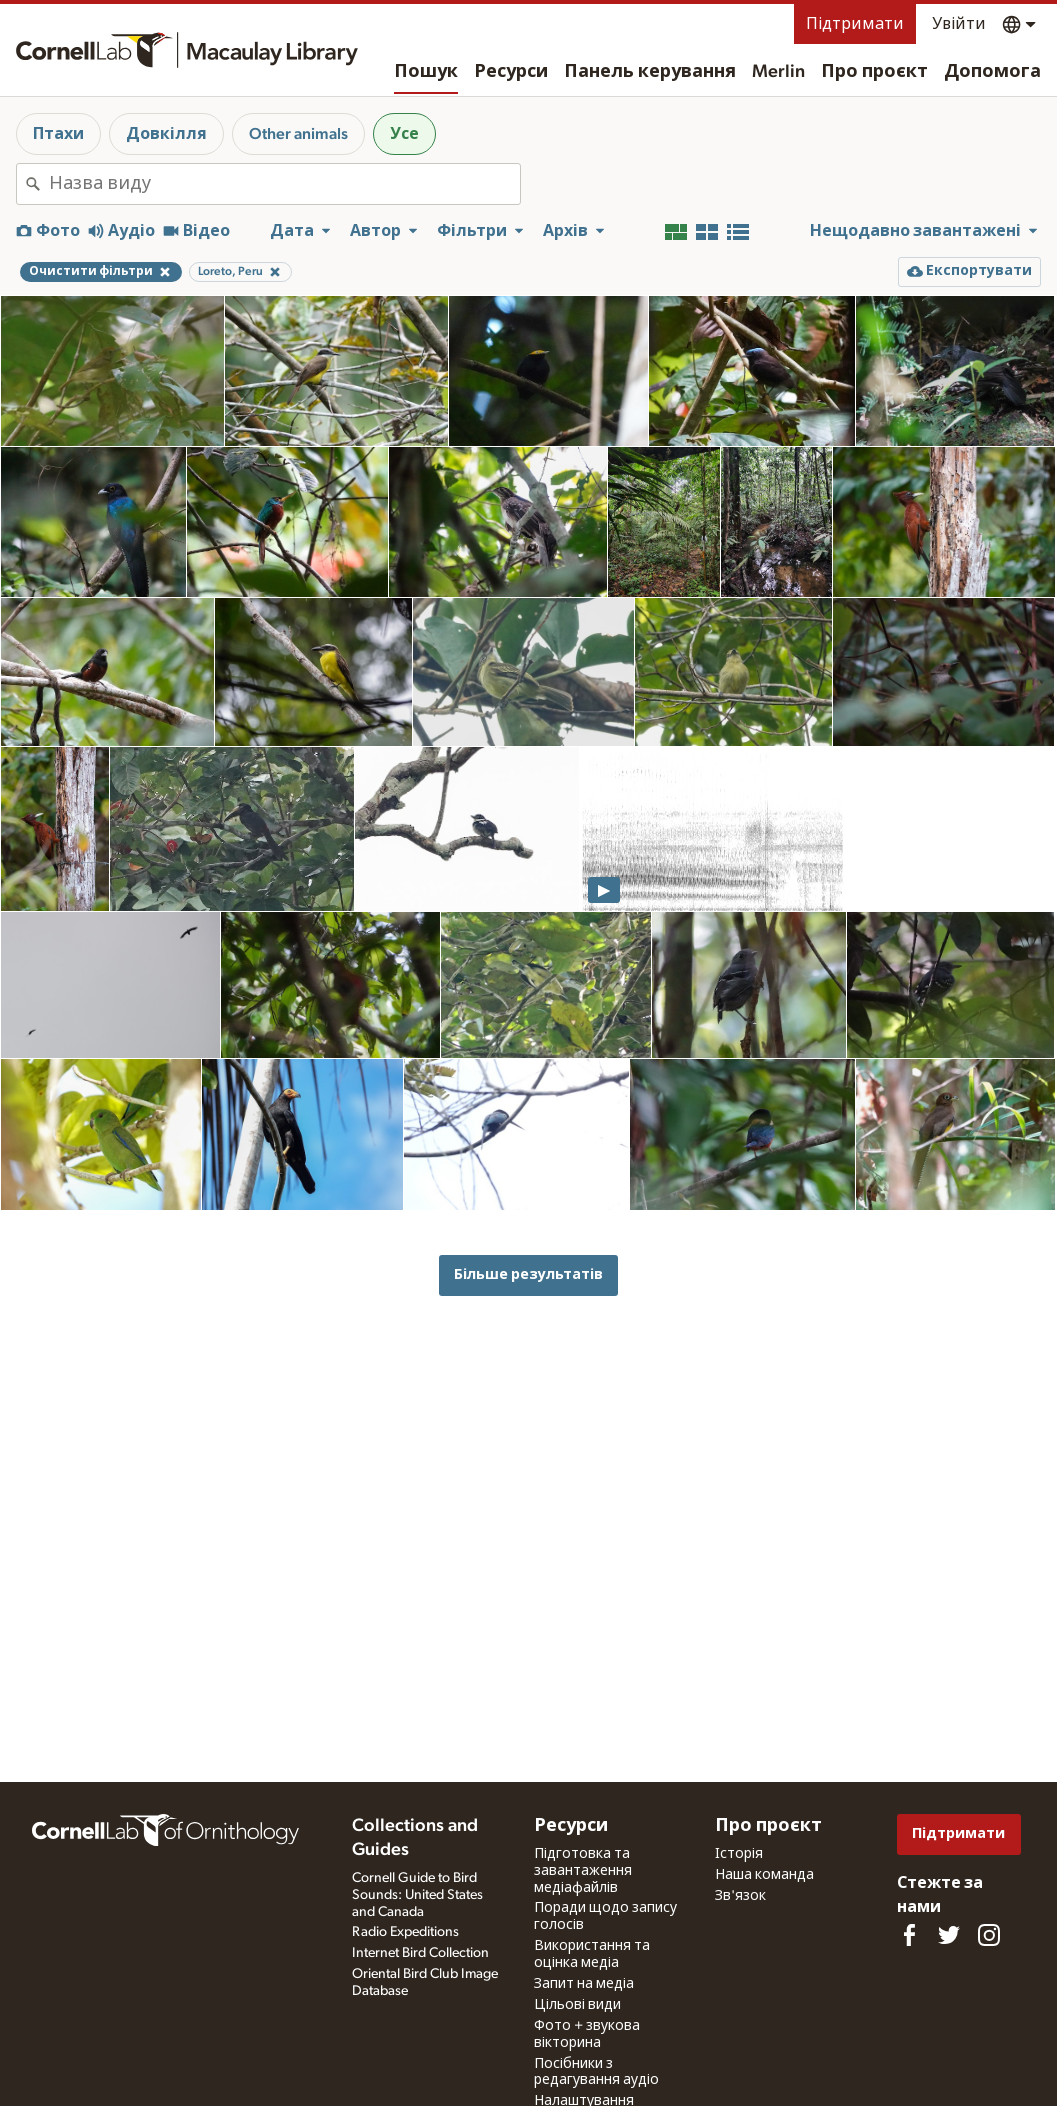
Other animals (298, 134)
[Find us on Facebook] (909, 1935)
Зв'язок (740, 1896)
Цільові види (577, 2005)
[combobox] (284, 184)
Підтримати (855, 24)
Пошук (426, 72)
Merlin (778, 72)
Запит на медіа (584, 1984)
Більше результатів (528, 1274)
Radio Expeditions (405, 1932)
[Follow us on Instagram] (989, 1935)
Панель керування (650, 72)
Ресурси (511, 72)
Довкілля (166, 134)
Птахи (58, 134)
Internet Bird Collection (420, 1953)
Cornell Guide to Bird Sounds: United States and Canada (417, 1895)
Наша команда (764, 1875)
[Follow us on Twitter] (949, 1935)
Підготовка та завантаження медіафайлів (583, 1871)
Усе (404, 134)
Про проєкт (874, 72)
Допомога (992, 72)
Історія (739, 1854)
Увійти (959, 24)
